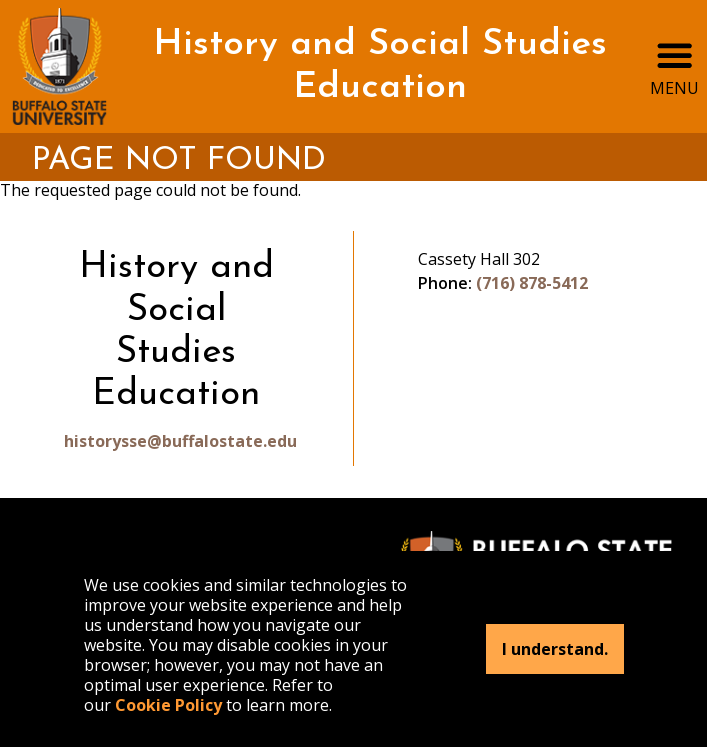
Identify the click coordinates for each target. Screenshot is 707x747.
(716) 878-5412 (532, 283)
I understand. (555, 649)
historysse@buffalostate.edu (176, 441)
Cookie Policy (168, 705)
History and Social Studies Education (380, 66)
